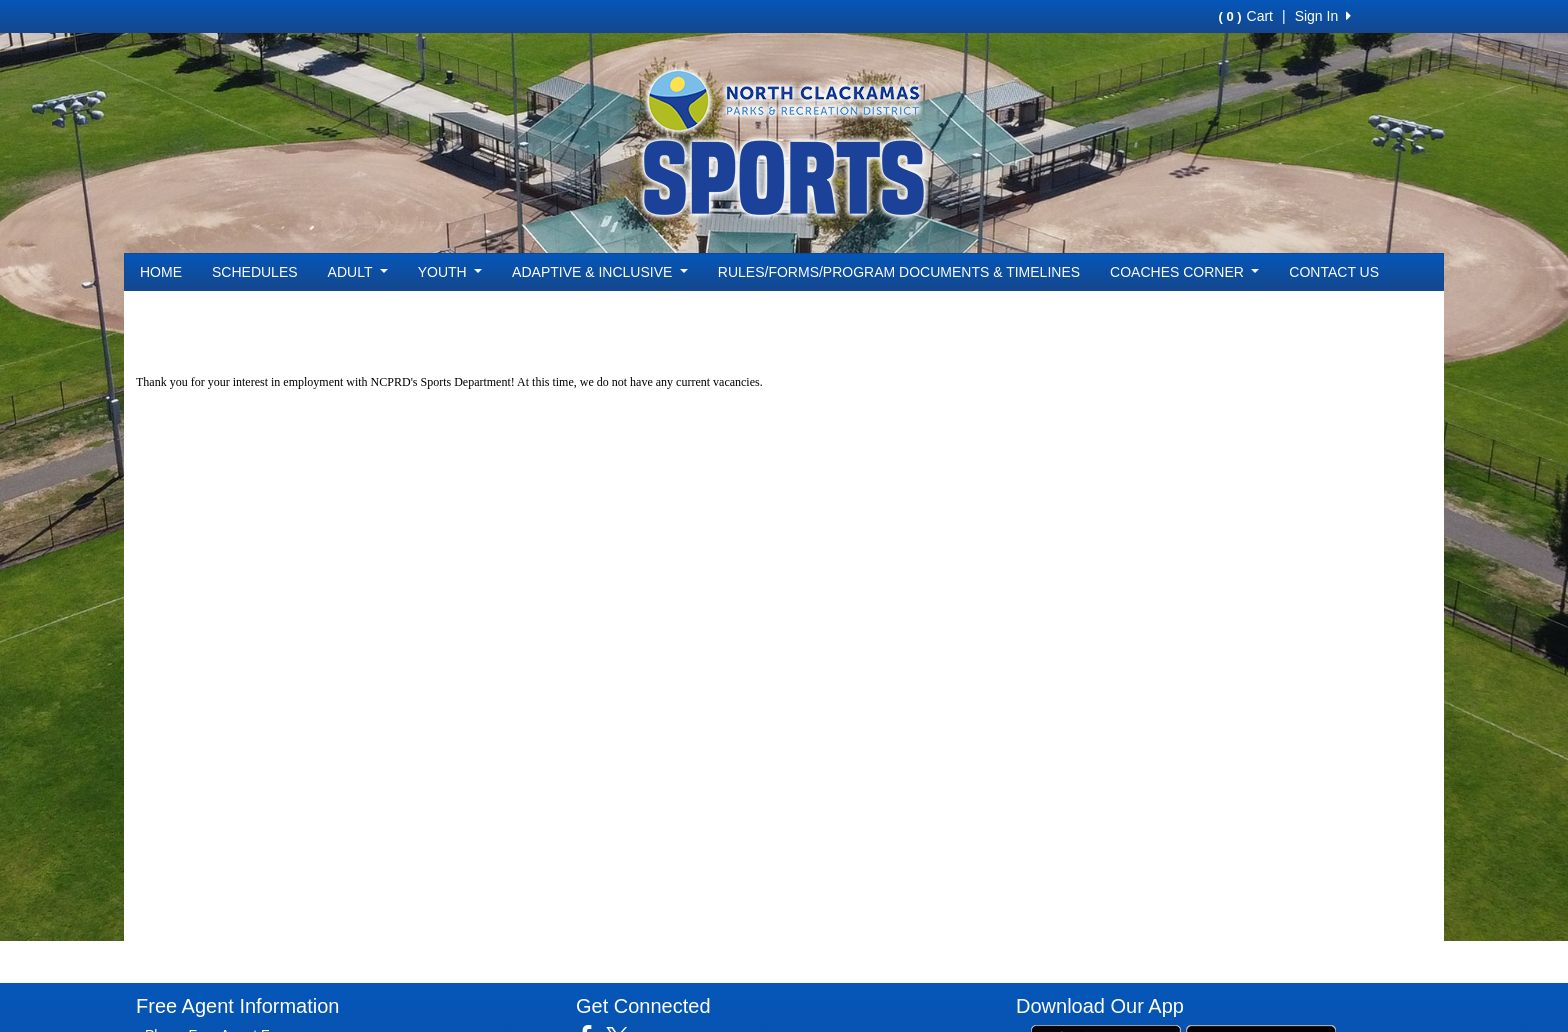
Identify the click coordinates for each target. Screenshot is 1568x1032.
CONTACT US (1334, 272)
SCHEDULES (255, 272)
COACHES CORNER (1184, 272)
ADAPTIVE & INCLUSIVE (600, 272)
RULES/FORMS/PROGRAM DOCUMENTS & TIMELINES (899, 272)
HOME (161, 272)
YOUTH (450, 272)
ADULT (358, 272)
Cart (1246, 16)
